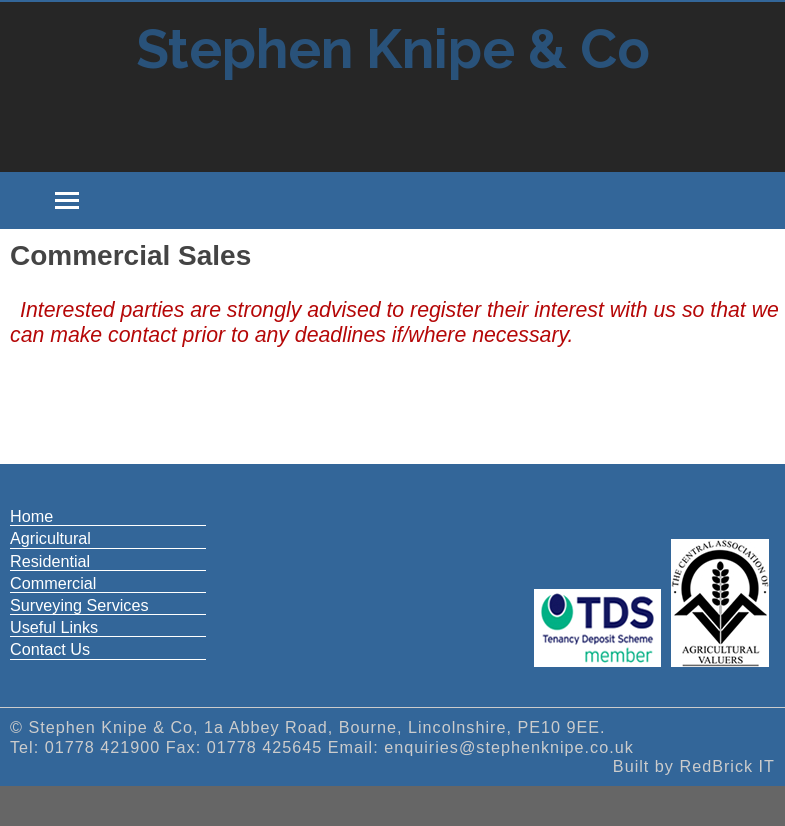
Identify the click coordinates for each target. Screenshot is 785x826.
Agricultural (50, 538)
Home (31, 516)
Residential (50, 561)
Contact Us (50, 649)
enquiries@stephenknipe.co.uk (509, 747)
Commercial (53, 583)
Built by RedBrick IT (694, 766)
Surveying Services (79, 605)
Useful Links (54, 627)
